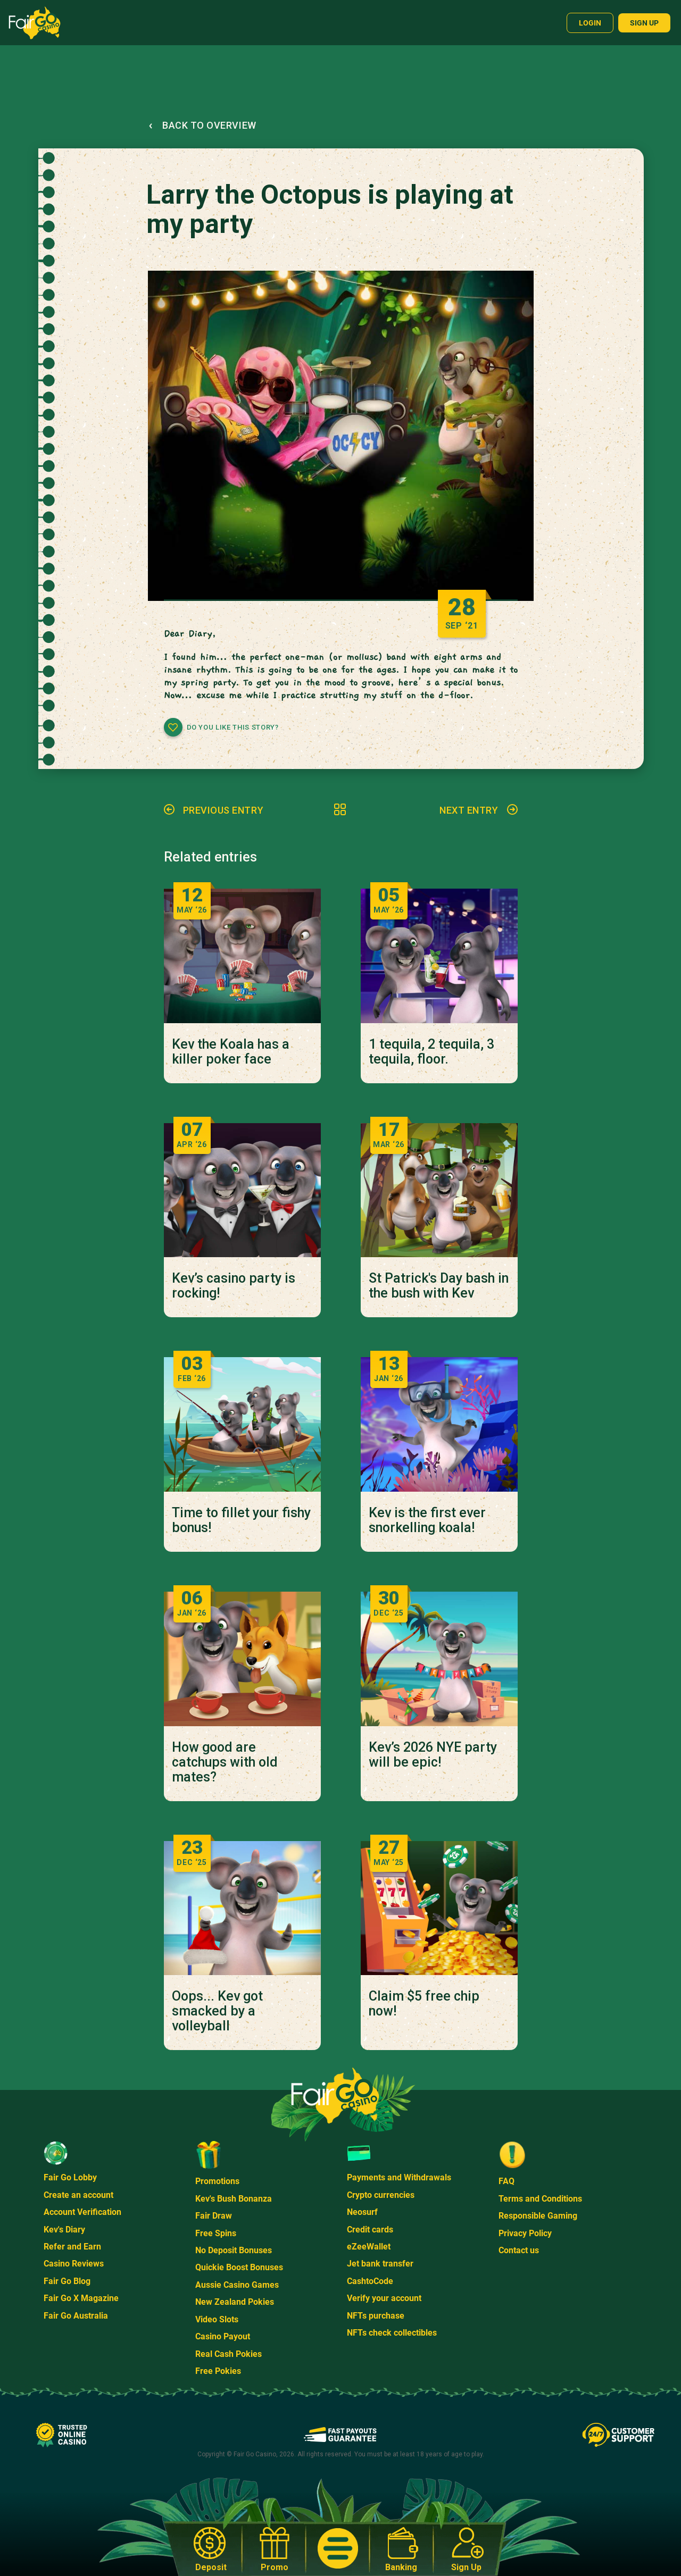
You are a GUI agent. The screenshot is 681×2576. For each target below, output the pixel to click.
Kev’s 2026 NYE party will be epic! (433, 1755)
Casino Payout (222, 2336)
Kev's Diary (64, 2229)
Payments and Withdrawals (399, 2177)
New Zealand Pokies (234, 2302)
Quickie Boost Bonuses (239, 2267)
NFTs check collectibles (392, 2333)
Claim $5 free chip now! (424, 2004)
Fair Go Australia (76, 2316)
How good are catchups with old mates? (225, 1762)
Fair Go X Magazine (81, 2298)
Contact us (519, 2250)
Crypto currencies (380, 2195)
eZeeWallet (369, 2247)
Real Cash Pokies (228, 2354)
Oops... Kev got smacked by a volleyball (217, 2011)
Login (590, 23)
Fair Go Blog (67, 2281)
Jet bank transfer (380, 2264)
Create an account (78, 2195)
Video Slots (216, 2319)
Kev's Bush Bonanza (233, 2199)
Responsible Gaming (538, 2216)
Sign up (644, 23)
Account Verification (82, 2212)
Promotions (217, 2181)
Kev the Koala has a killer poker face (230, 1052)
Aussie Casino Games (237, 2285)
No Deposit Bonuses (233, 2250)
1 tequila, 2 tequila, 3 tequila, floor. (431, 1052)
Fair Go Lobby (70, 2177)
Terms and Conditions (540, 2199)
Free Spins (215, 2233)
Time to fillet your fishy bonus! (241, 1520)
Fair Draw (213, 2216)
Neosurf (362, 2212)
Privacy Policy (525, 2233)
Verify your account (384, 2298)
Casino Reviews (74, 2264)
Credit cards (370, 2229)
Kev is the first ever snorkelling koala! (427, 1520)
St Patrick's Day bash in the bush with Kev (439, 1286)
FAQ (506, 2181)
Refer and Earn (72, 2247)
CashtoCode (370, 2281)
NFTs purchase (375, 2316)
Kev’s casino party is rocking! (233, 1286)
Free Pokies (218, 2371)
